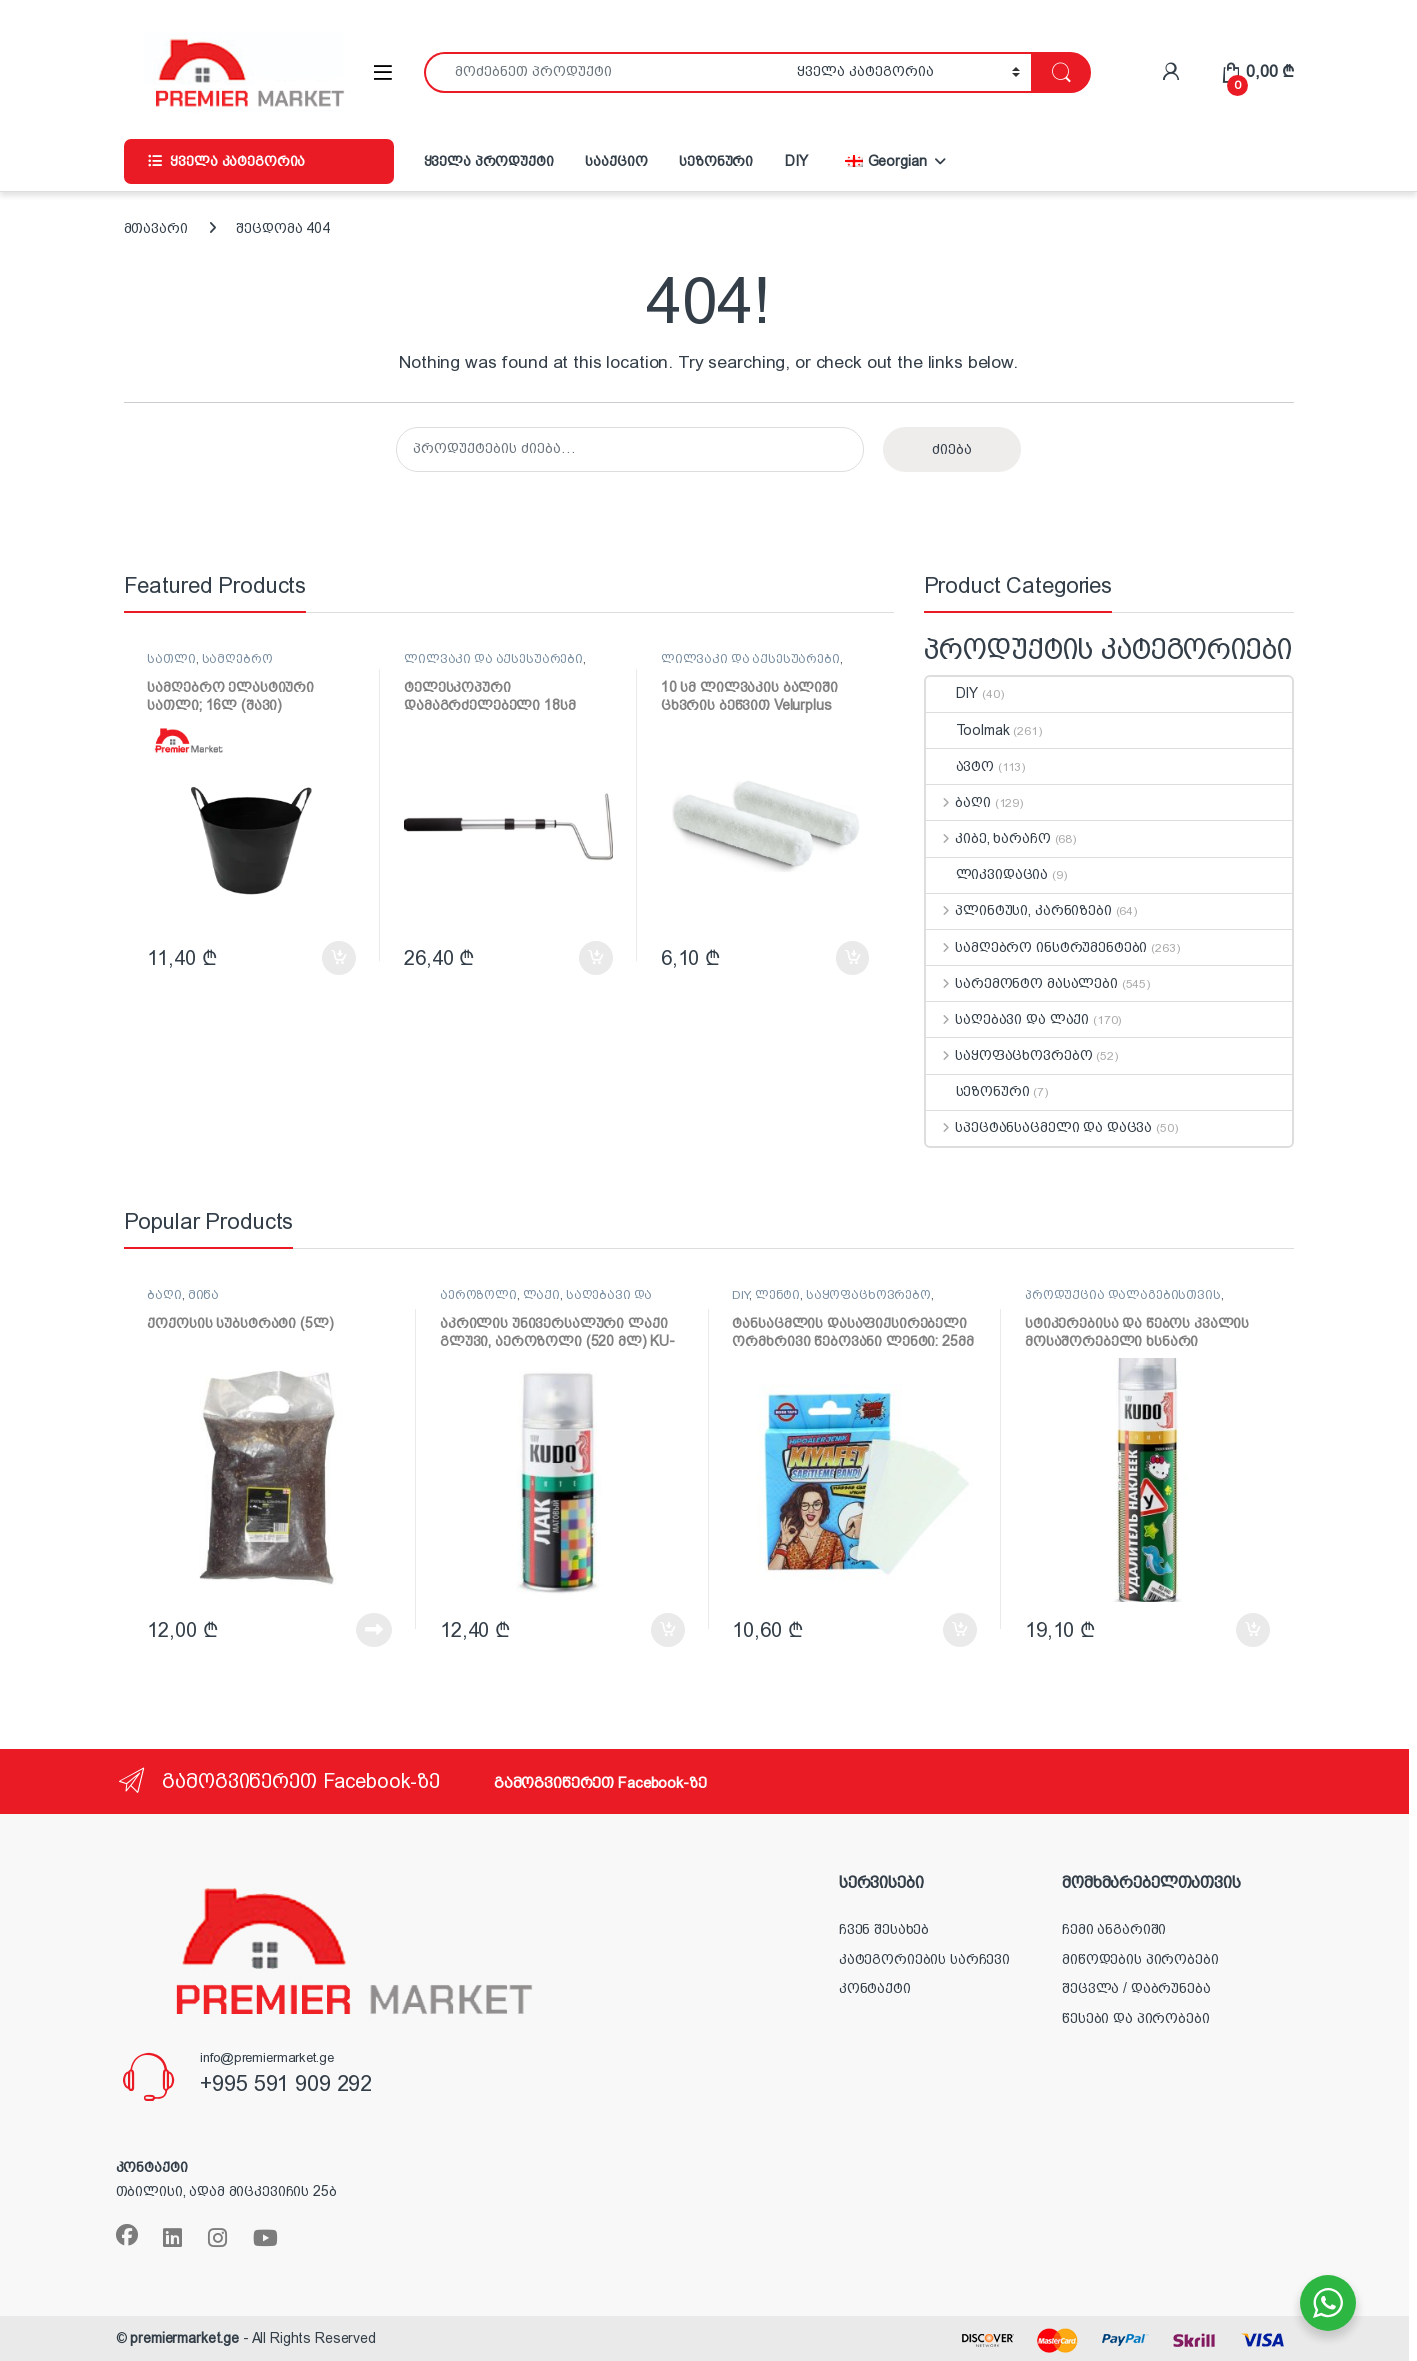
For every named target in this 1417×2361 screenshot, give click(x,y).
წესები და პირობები (1135, 2018)
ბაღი (958, 802)
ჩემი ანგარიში (1114, 1929)
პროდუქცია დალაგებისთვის (1123, 1295)
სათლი (171, 659)
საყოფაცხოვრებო (1009, 1055)
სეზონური (716, 161)
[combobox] (605, 72)
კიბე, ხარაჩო (988, 838)
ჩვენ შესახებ (884, 1929)
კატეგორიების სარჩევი (924, 1959)
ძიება (952, 449)
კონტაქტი (875, 1988)
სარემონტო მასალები (1022, 983)
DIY (796, 161)
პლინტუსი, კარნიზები (1019, 910)
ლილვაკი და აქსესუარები (493, 659)
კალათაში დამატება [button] (339, 958)
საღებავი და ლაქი (1008, 1019)
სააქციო (616, 161)
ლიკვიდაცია (987, 874)
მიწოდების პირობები (1140, 1959)
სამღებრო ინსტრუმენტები (209, 665)
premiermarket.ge (184, 2338)
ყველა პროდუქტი (489, 161)
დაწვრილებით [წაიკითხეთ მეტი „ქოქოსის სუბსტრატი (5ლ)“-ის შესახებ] (374, 1630)
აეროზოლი (478, 1295)
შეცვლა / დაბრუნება (1136, 1988)
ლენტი (777, 1295)
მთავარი (156, 228)
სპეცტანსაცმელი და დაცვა (1039, 1127)
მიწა (203, 1295)
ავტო (960, 766)
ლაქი (541, 1295)
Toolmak (968, 730)
